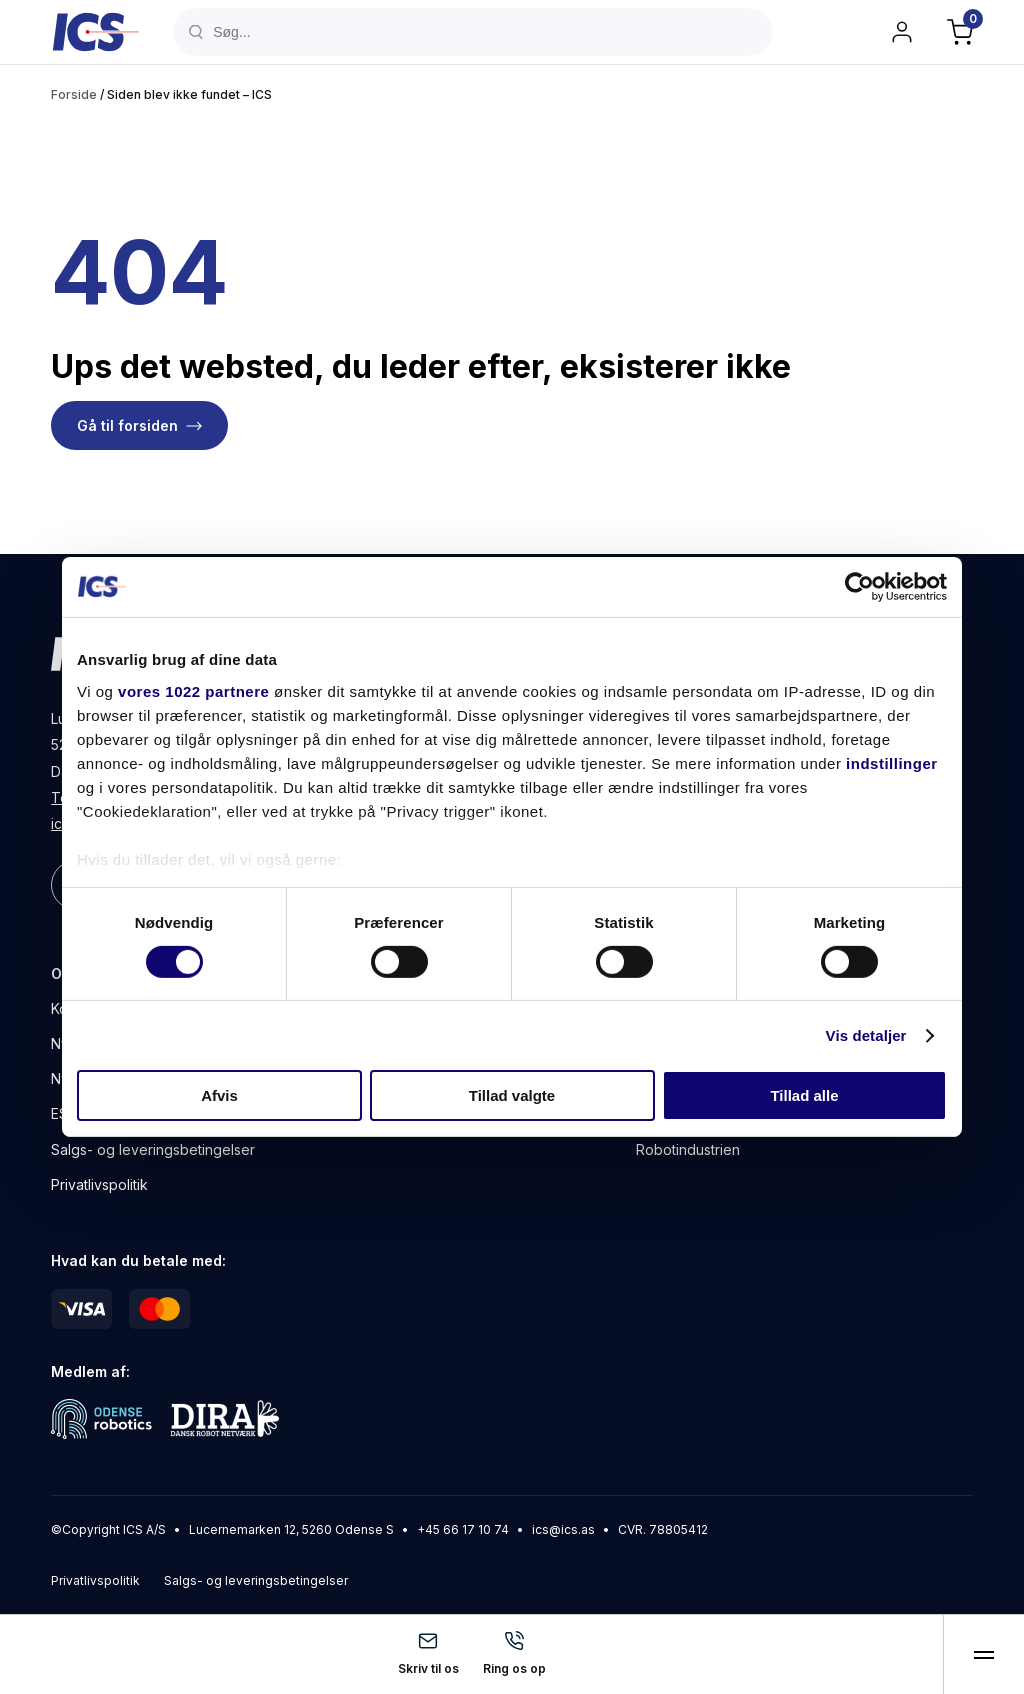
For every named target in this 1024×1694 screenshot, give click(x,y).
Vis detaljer (866, 1035)
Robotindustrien (688, 1149)
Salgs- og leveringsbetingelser (153, 1149)
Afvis (219, 1095)
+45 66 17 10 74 (463, 1529)
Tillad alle (804, 1095)
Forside (74, 94)
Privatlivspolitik (99, 1184)
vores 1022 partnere (193, 690)
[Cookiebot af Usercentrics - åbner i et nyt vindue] (859, 587)
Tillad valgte (512, 1095)
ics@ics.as (563, 1529)
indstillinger (892, 762)
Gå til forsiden (127, 425)
